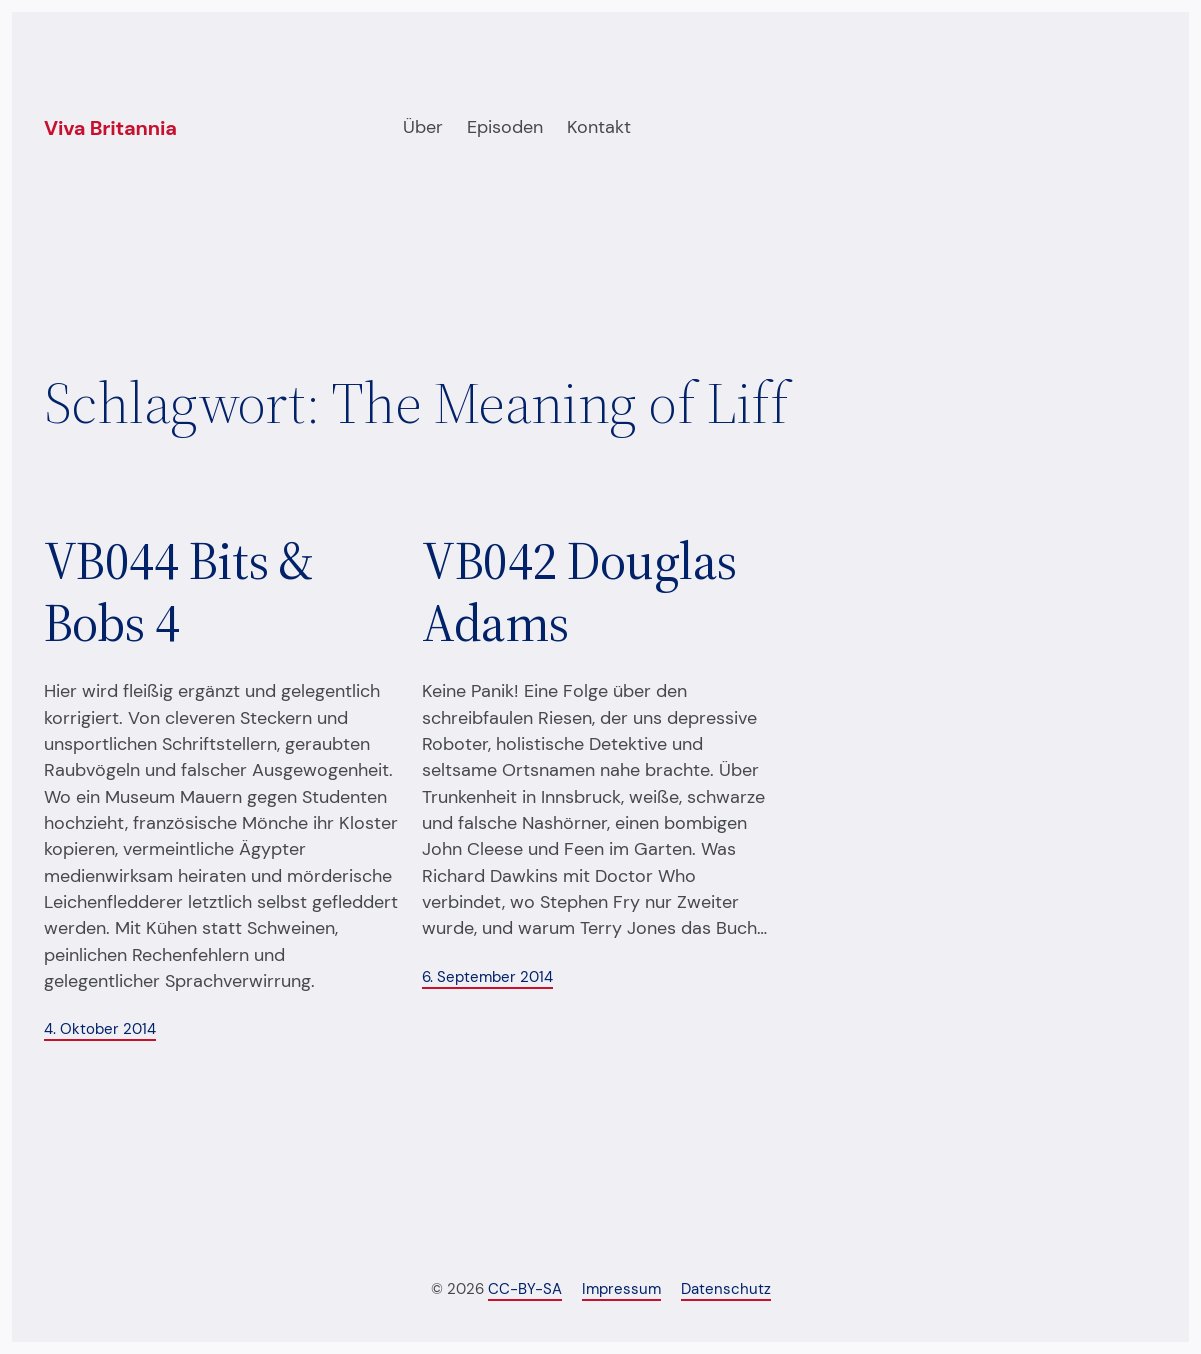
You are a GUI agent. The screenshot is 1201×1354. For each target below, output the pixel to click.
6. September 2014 (487, 977)
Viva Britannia (110, 128)
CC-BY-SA (525, 1289)
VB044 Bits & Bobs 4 (179, 592)
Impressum (621, 1289)
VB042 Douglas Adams (579, 592)
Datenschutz (726, 1289)
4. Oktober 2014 (100, 1029)
